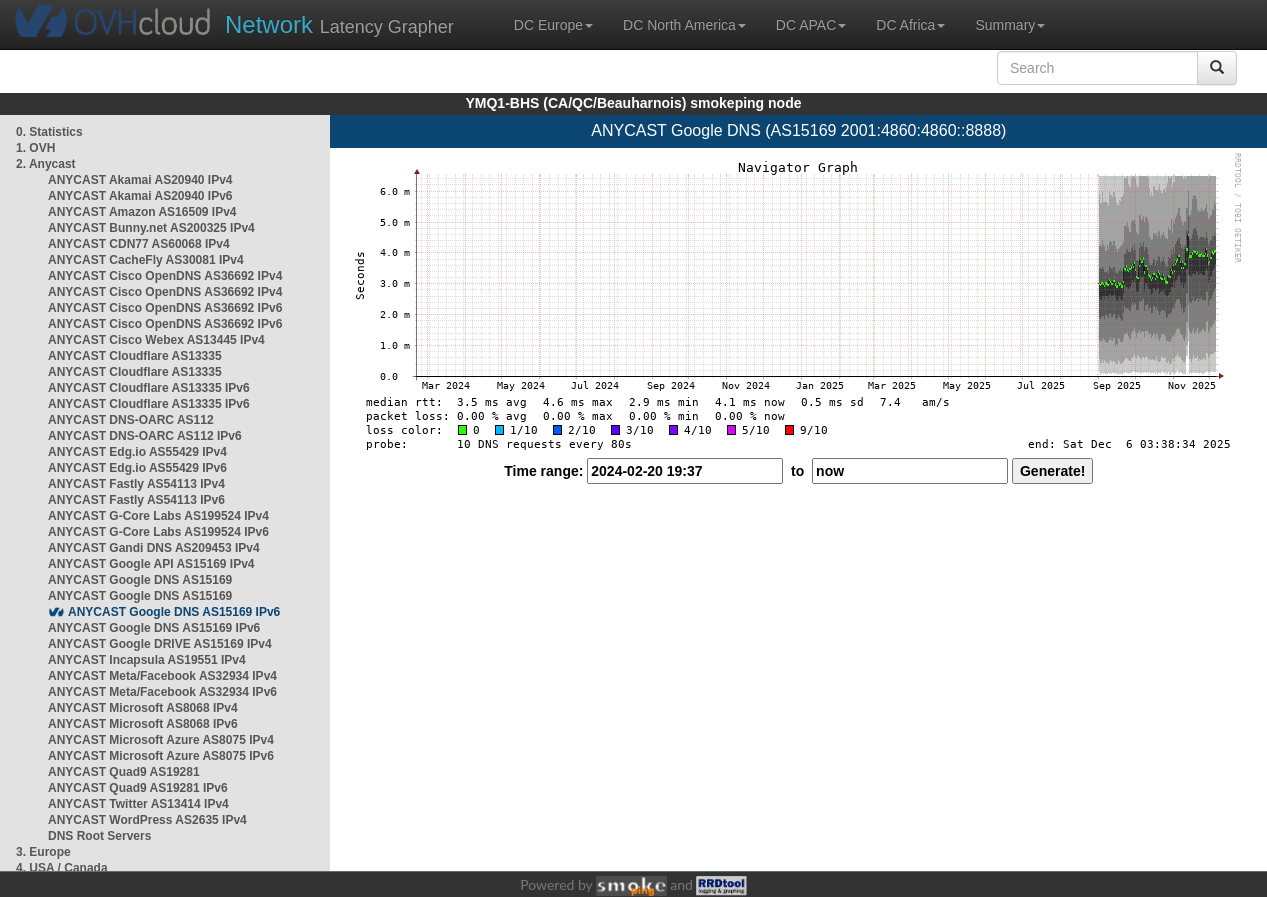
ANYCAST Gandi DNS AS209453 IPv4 (154, 548)
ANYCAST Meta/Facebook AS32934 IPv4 (162, 676)
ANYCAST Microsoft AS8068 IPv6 (143, 724)
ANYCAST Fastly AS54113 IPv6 (136, 500)
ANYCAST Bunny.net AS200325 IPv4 (151, 228)
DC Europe (553, 25)
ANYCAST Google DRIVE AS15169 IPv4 (160, 644)
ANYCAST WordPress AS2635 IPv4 (147, 820)
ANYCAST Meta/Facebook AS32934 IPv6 (162, 692)
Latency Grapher (339, 24)
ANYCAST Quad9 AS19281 (124, 772)
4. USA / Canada (62, 868)
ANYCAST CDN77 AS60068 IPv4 (139, 244)
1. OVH (35, 148)
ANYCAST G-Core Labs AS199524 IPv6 (158, 532)
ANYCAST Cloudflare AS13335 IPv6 (149, 388)
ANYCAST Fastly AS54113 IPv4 (136, 484)
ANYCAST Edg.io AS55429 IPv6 (137, 468)
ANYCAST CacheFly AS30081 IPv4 (146, 260)
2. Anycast (46, 164)
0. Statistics (49, 132)
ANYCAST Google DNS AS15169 (140, 580)
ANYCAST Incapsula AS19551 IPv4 (147, 660)
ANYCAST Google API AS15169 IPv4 (151, 564)
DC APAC (811, 25)
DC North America (684, 25)
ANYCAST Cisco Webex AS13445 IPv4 (156, 340)
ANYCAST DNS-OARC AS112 (131, 420)
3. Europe (43, 852)
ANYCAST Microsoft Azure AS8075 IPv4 (161, 740)
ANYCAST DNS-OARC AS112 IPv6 (145, 436)
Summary (1010, 25)
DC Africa (910, 25)
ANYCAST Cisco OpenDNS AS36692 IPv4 (165, 276)
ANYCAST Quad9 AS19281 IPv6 (138, 788)
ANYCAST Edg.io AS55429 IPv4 (137, 452)
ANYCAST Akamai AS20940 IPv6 (140, 196)
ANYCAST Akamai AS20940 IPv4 (140, 180)
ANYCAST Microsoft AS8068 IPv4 (143, 708)
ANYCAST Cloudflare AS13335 (135, 356)
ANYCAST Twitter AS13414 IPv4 (138, 804)
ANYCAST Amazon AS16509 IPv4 (142, 212)
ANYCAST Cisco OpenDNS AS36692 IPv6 (165, 308)
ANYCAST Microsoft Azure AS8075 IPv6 (161, 756)
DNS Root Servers (99, 836)
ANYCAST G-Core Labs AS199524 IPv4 (158, 516)
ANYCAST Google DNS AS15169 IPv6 (174, 612)
